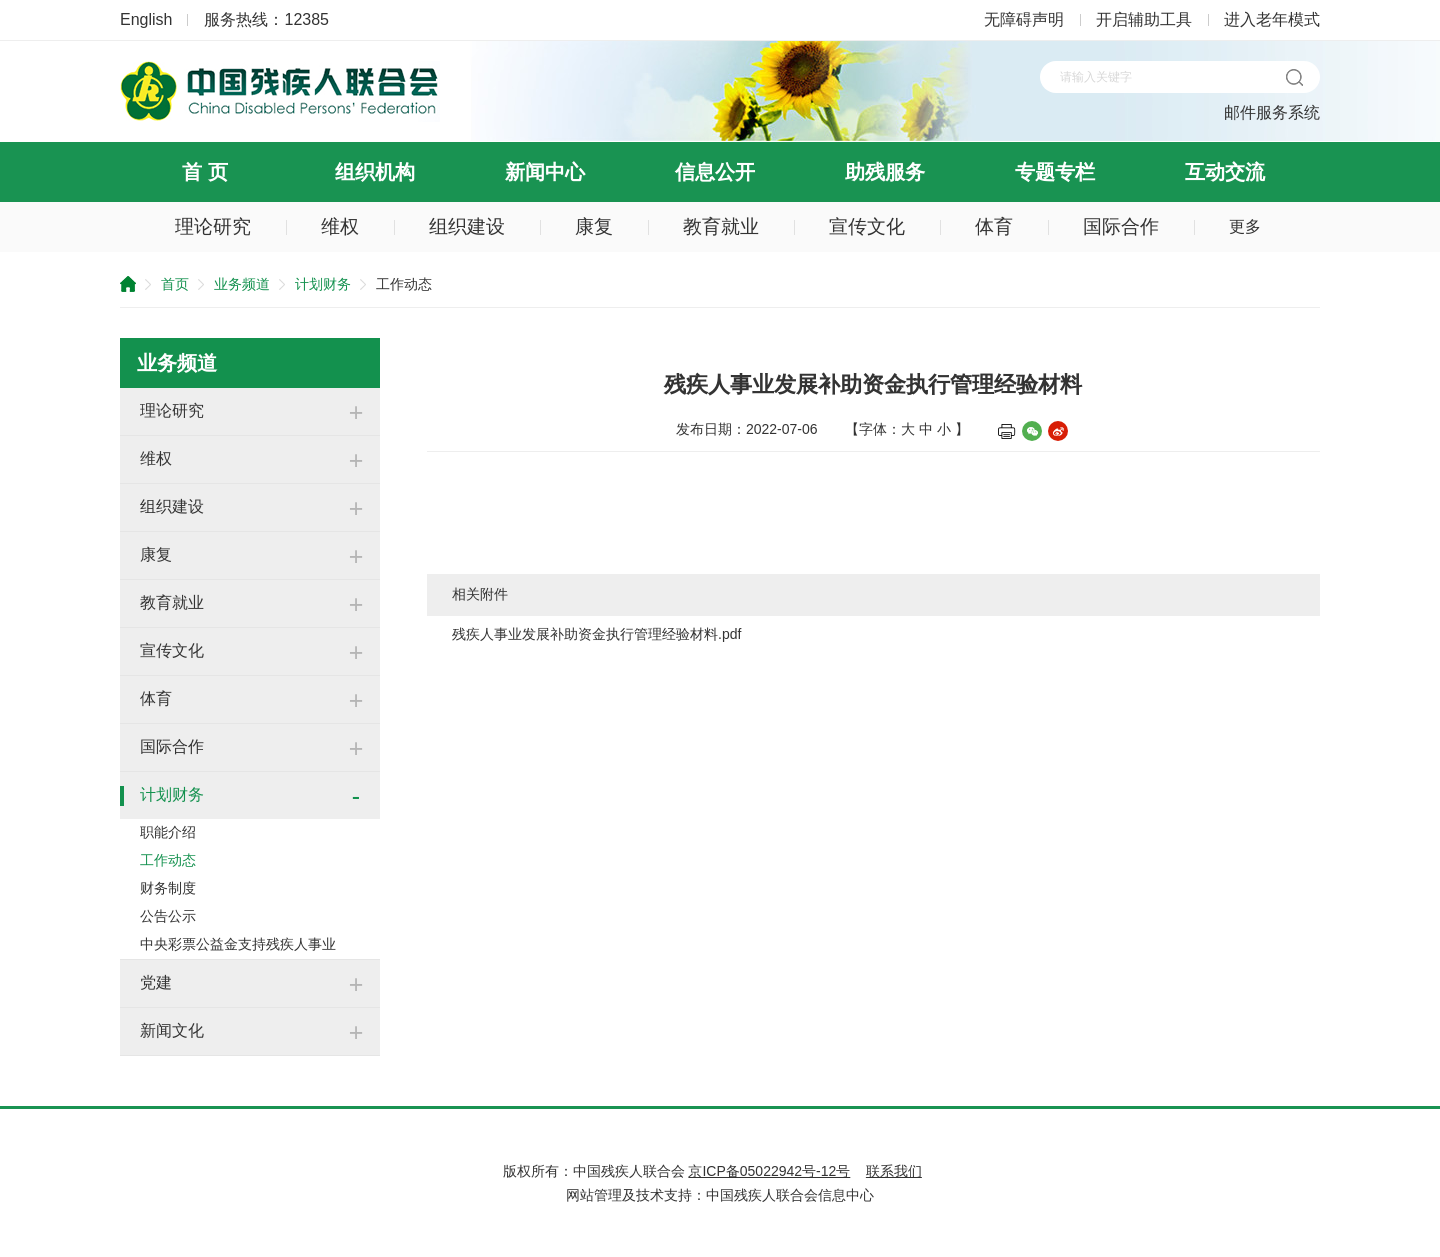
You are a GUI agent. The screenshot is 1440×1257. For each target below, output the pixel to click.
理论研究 (213, 226)
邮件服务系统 (1272, 112)
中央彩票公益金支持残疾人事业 (238, 944)
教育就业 (721, 226)
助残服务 (885, 172)
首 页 (205, 172)
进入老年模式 (1272, 19)
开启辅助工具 (1144, 19)
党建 (156, 982)
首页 (175, 284)
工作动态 (168, 860)
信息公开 (715, 172)
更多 (1245, 226)
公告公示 (168, 916)
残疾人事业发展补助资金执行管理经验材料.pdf (596, 634)
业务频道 (242, 284)
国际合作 (1121, 226)
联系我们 (894, 1171)
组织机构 (375, 172)
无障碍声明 (1024, 19)
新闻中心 (545, 172)
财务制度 (168, 888)
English (146, 19)
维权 (340, 226)
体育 (994, 226)
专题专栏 (1055, 172)
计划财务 (323, 284)
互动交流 (1225, 172)
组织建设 (467, 226)
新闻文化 (172, 1030)
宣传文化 (867, 226)
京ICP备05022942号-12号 (769, 1171)
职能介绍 (168, 832)
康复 (594, 226)
